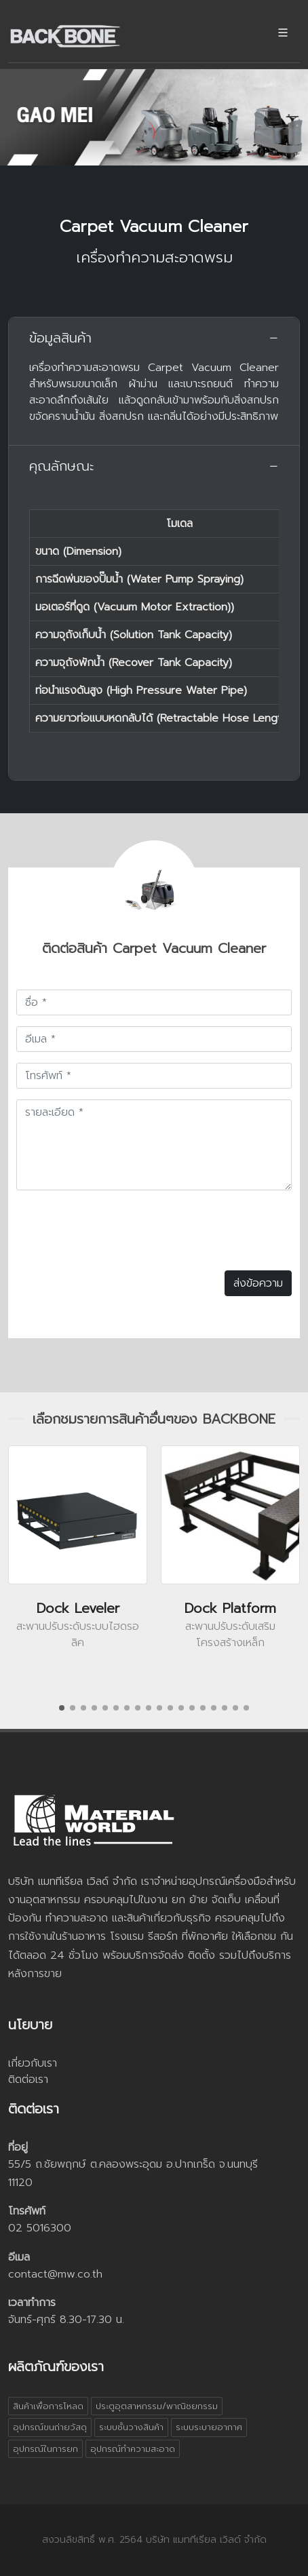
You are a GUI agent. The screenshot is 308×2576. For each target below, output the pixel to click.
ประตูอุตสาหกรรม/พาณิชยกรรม (157, 2406)
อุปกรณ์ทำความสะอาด (132, 2448)
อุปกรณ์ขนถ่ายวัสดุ (50, 2427)
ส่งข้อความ (258, 1283)
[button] (61, 1708)
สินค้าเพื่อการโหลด (48, 2406)
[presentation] (119, 1227)
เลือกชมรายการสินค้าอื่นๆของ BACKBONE (154, 1419)
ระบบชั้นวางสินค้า (131, 2427)
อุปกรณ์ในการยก (45, 2448)
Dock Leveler (78, 1608)
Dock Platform (230, 1608)
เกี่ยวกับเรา (32, 2063)
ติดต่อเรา (28, 2079)
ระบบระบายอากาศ (209, 2427)
